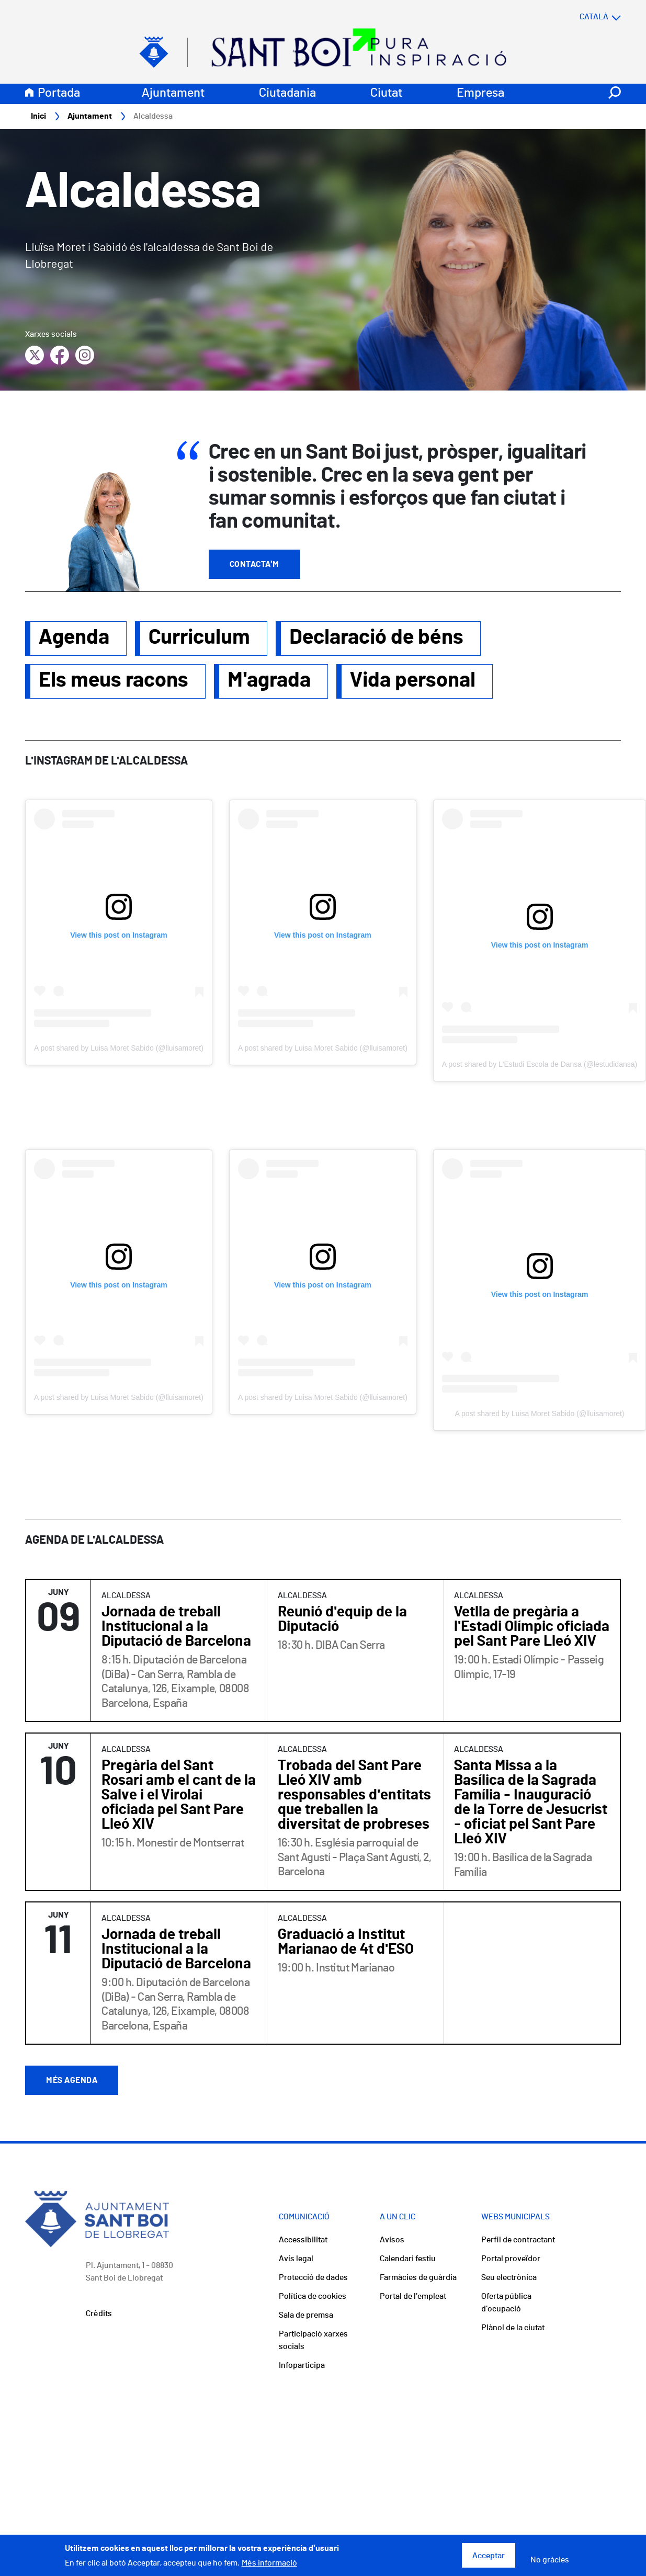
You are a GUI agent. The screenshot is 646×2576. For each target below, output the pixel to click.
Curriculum (199, 638)
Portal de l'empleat (413, 2297)
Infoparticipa (302, 2366)
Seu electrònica (509, 2278)
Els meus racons (113, 680)
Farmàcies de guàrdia (418, 2278)
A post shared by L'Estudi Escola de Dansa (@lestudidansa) (539, 1065)
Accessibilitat (303, 2240)
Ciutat (386, 93)
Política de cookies (312, 2297)
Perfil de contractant (518, 2240)
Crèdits (99, 2314)
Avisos (392, 2240)
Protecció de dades (313, 2278)
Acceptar (488, 2555)
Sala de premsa (306, 2315)
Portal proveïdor (510, 2259)
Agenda (74, 638)
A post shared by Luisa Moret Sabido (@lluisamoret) (118, 1048)
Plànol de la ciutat (513, 2328)
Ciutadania (287, 93)
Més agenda (71, 2081)
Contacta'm (254, 565)
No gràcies (549, 2560)
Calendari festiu (408, 2259)
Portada (59, 93)
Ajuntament (173, 93)
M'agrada (269, 680)
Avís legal (296, 2259)
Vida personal (412, 680)
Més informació (269, 2563)
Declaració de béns (376, 638)
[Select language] (579, 17)
